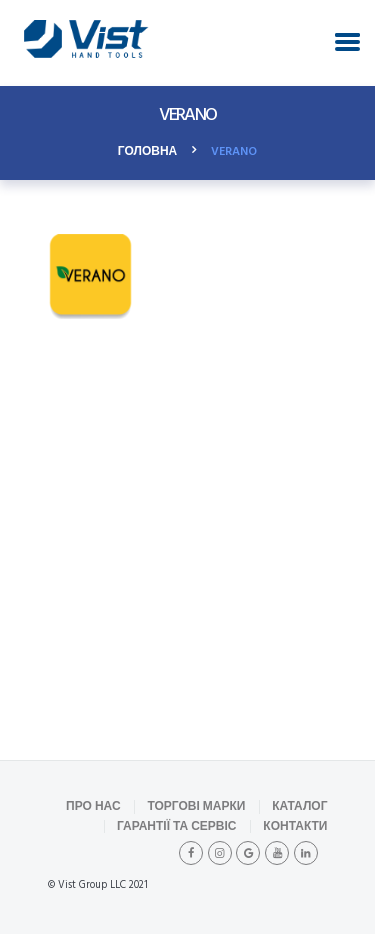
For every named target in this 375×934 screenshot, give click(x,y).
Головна (147, 152)
